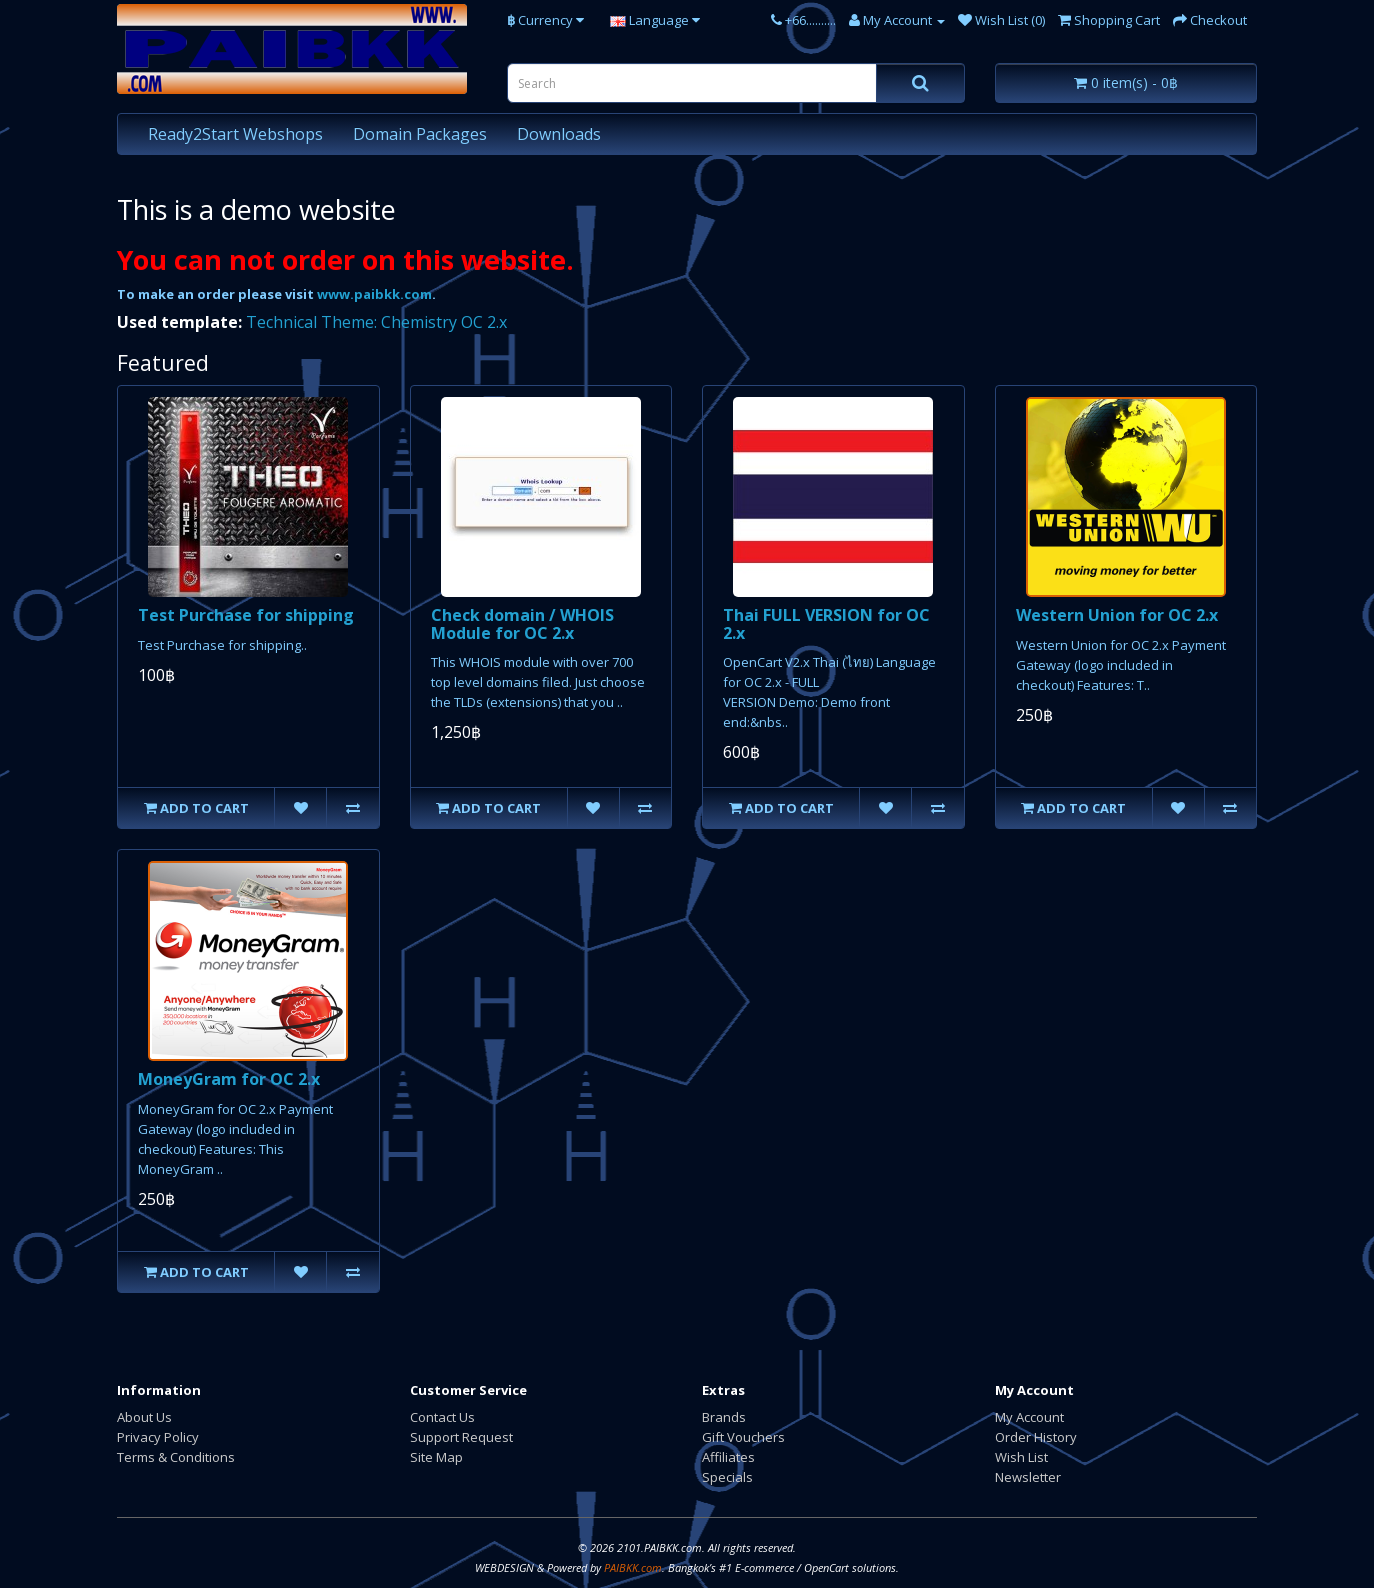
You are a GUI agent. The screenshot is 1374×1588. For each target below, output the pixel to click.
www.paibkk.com (374, 294)
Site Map (436, 1457)
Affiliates (728, 1457)
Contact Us (442, 1417)
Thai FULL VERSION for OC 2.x (826, 624)
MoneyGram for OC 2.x (229, 1079)
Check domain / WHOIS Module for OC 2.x (522, 624)
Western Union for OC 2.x (1117, 615)
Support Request (461, 1437)
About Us (144, 1417)
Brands (724, 1417)
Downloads (559, 134)
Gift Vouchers (743, 1437)
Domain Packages (420, 134)
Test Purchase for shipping (246, 615)
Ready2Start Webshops (235, 134)
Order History (1036, 1437)
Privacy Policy (158, 1437)
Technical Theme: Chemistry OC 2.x (376, 322)
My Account (1029, 1417)
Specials (727, 1477)
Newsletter (1028, 1477)
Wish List (1021, 1457)
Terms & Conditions (176, 1457)
